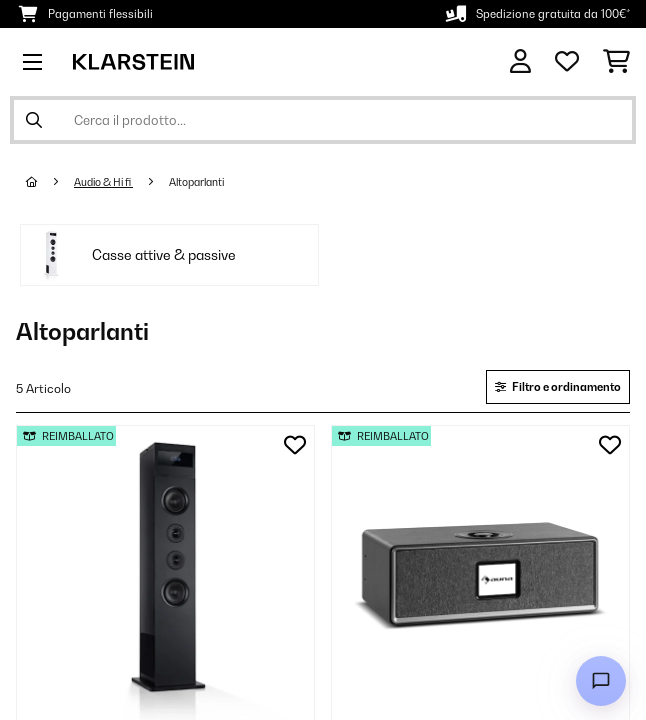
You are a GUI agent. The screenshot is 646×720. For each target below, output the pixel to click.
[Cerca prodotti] (323, 120)
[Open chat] (601, 681)
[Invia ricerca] (34, 120)
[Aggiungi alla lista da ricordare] (295, 445)
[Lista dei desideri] (567, 62)
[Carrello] (616, 62)
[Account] (520, 61)
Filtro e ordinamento (558, 387)
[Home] (50, 182)
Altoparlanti (197, 182)
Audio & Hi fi (103, 182)
